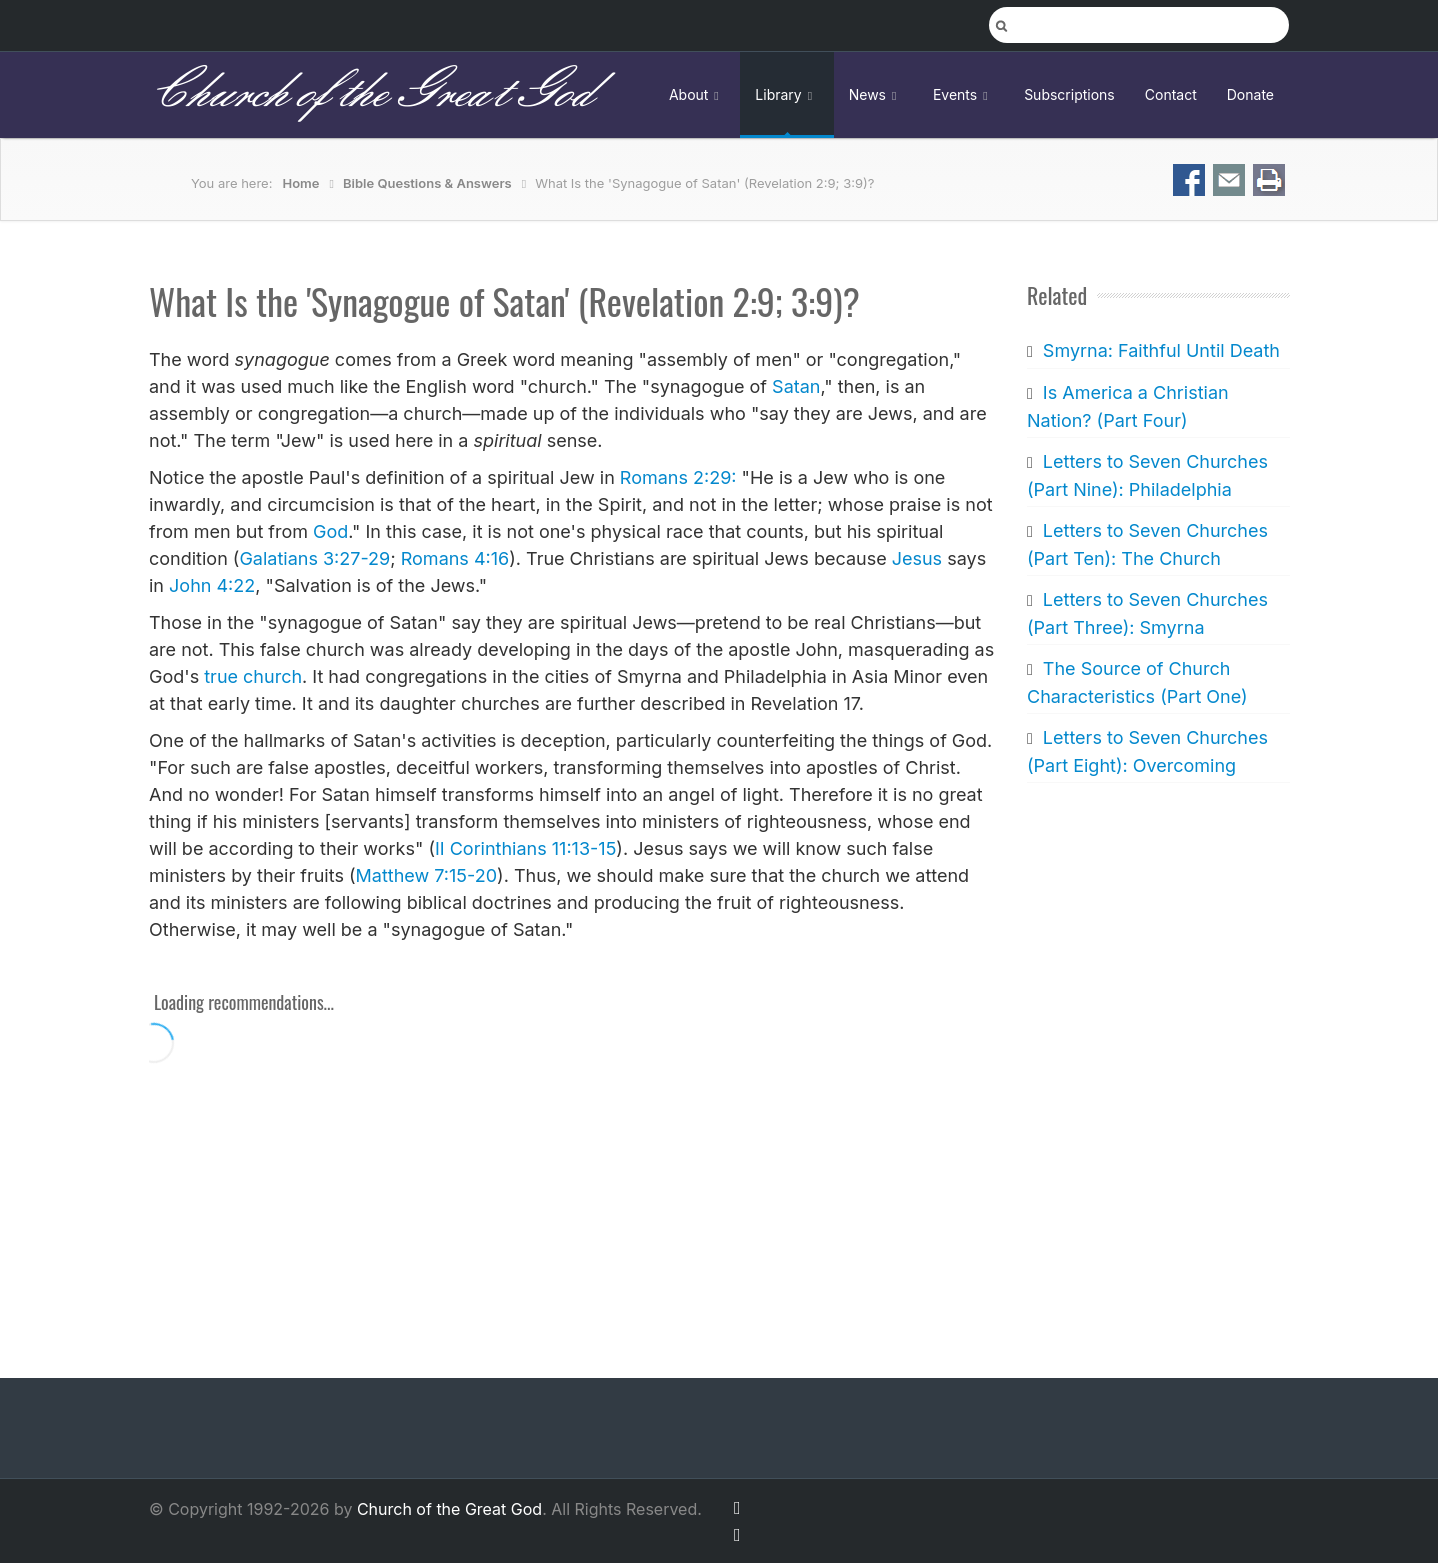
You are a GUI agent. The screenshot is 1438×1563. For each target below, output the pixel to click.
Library (786, 94)
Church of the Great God (370, 94)
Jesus (917, 558)
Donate (1250, 94)
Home (301, 183)
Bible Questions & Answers (427, 183)
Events (963, 94)
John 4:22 (212, 585)
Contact (1171, 94)
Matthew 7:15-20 (427, 875)
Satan (796, 386)
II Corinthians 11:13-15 (525, 848)
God (330, 531)
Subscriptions (1069, 94)
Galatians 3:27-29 (314, 558)
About (697, 94)
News (876, 94)
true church (253, 676)
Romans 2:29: (678, 477)
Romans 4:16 (455, 558)
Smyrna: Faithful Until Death (1160, 350)
